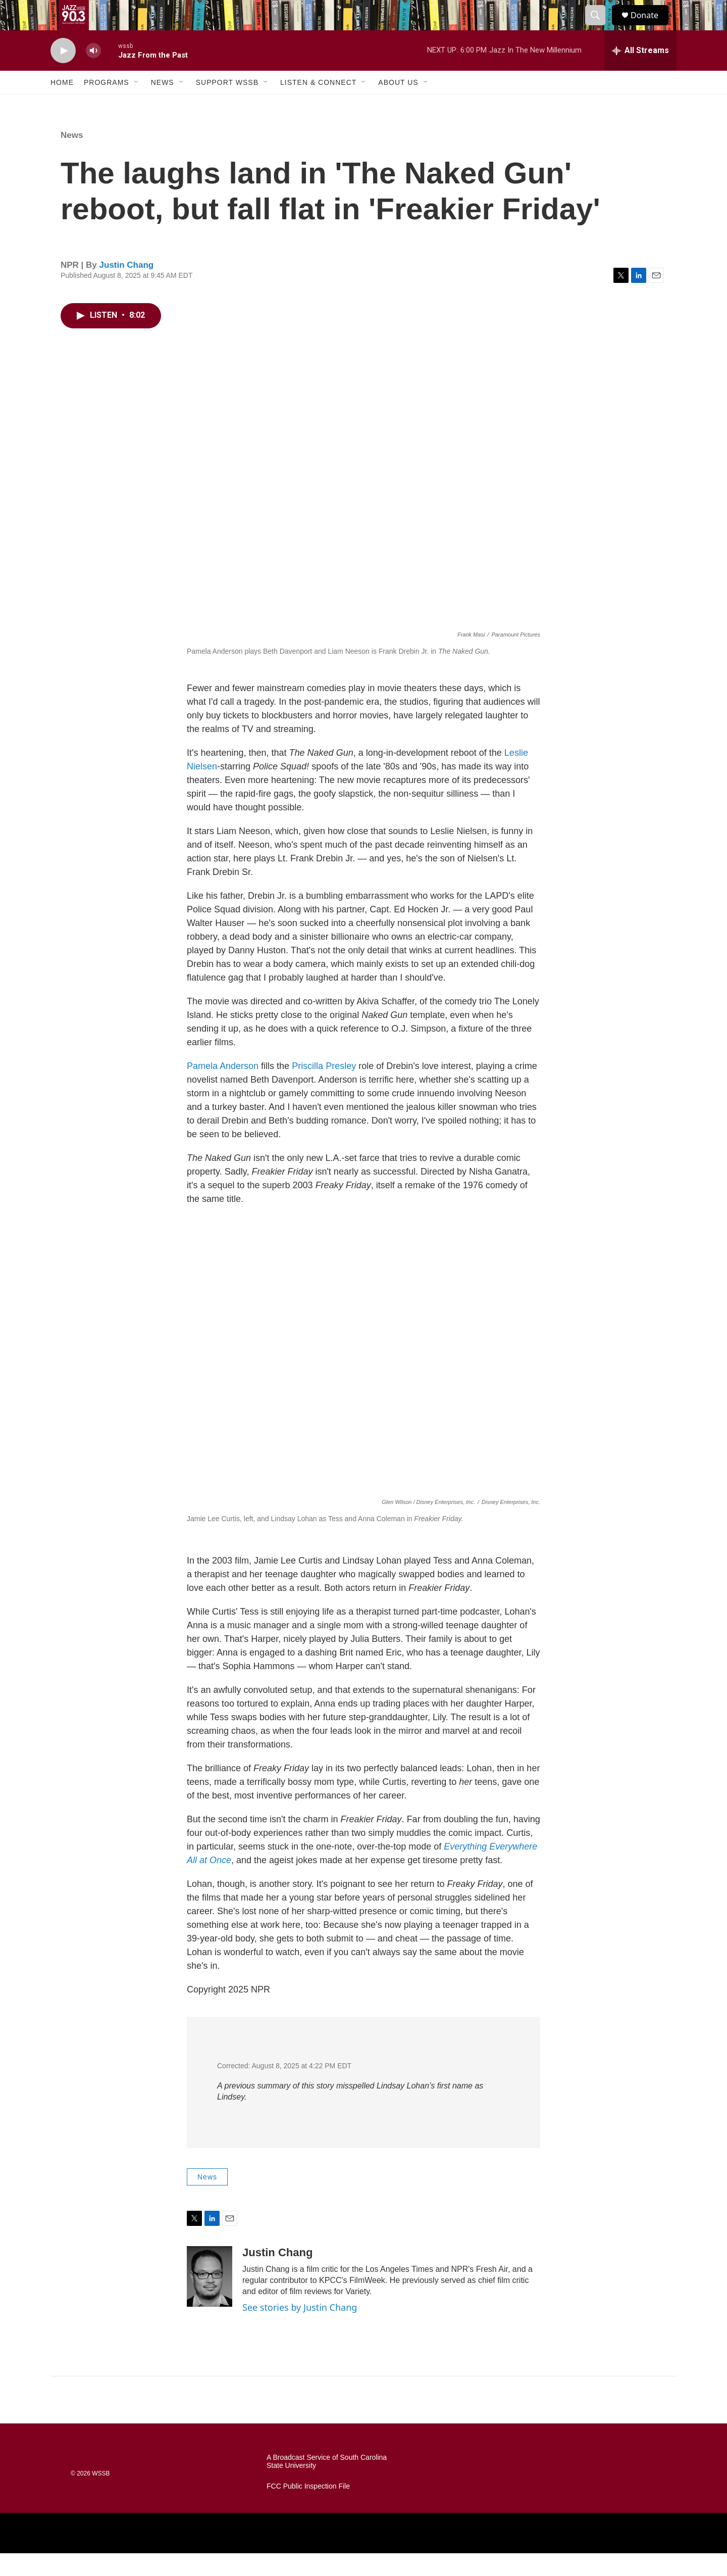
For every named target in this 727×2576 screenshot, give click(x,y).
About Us (398, 105)
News (162, 105)
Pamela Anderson (222, 1089)
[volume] (93, 73)
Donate (650, 26)
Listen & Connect (318, 105)
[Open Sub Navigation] (137, 105)
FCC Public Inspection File (308, 2509)
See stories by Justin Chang (299, 2330)
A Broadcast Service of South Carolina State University (327, 2484)
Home (62, 105)
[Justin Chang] (209, 2299)
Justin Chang (126, 288)
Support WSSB (227, 105)
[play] (63, 73)
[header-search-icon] (600, 27)
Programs (106, 105)
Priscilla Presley (324, 1089)
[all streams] (640, 73)
